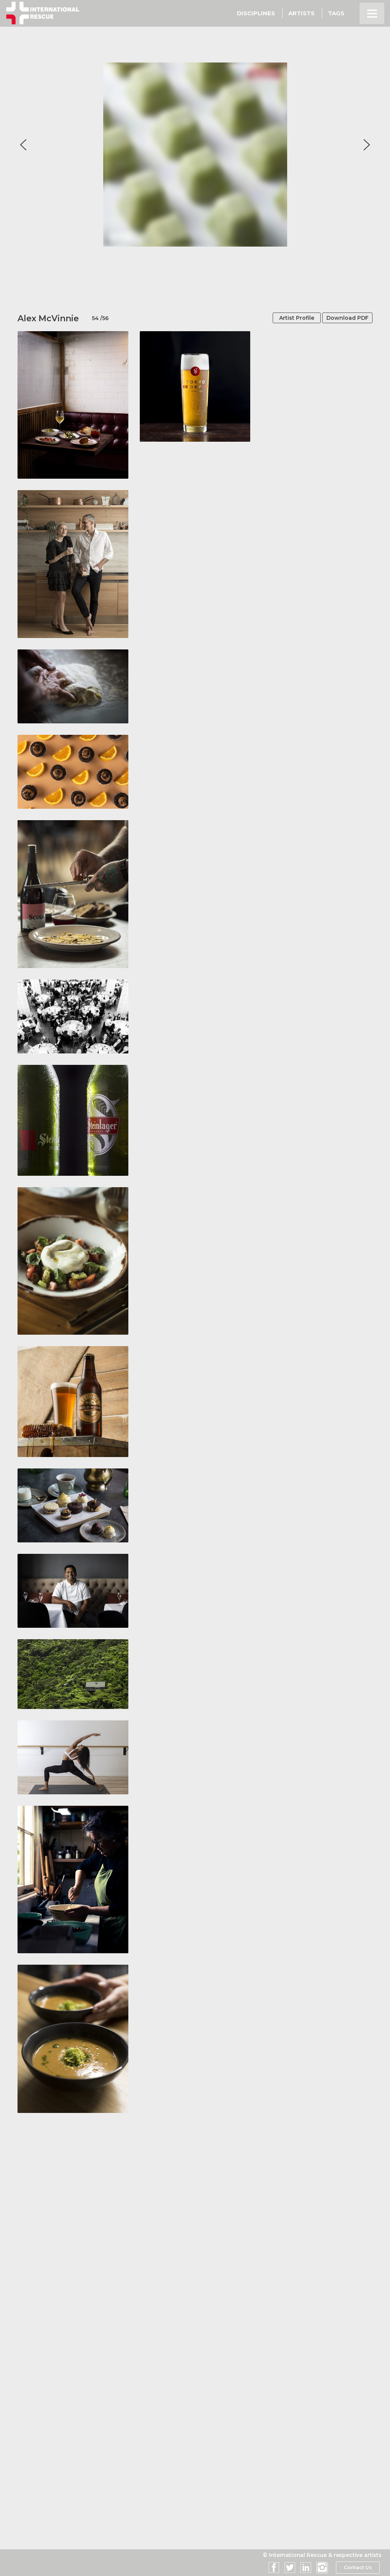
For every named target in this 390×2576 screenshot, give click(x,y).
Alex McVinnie (48, 318)
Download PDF (343, 318)
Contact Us (357, 2567)
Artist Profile (287, 318)
